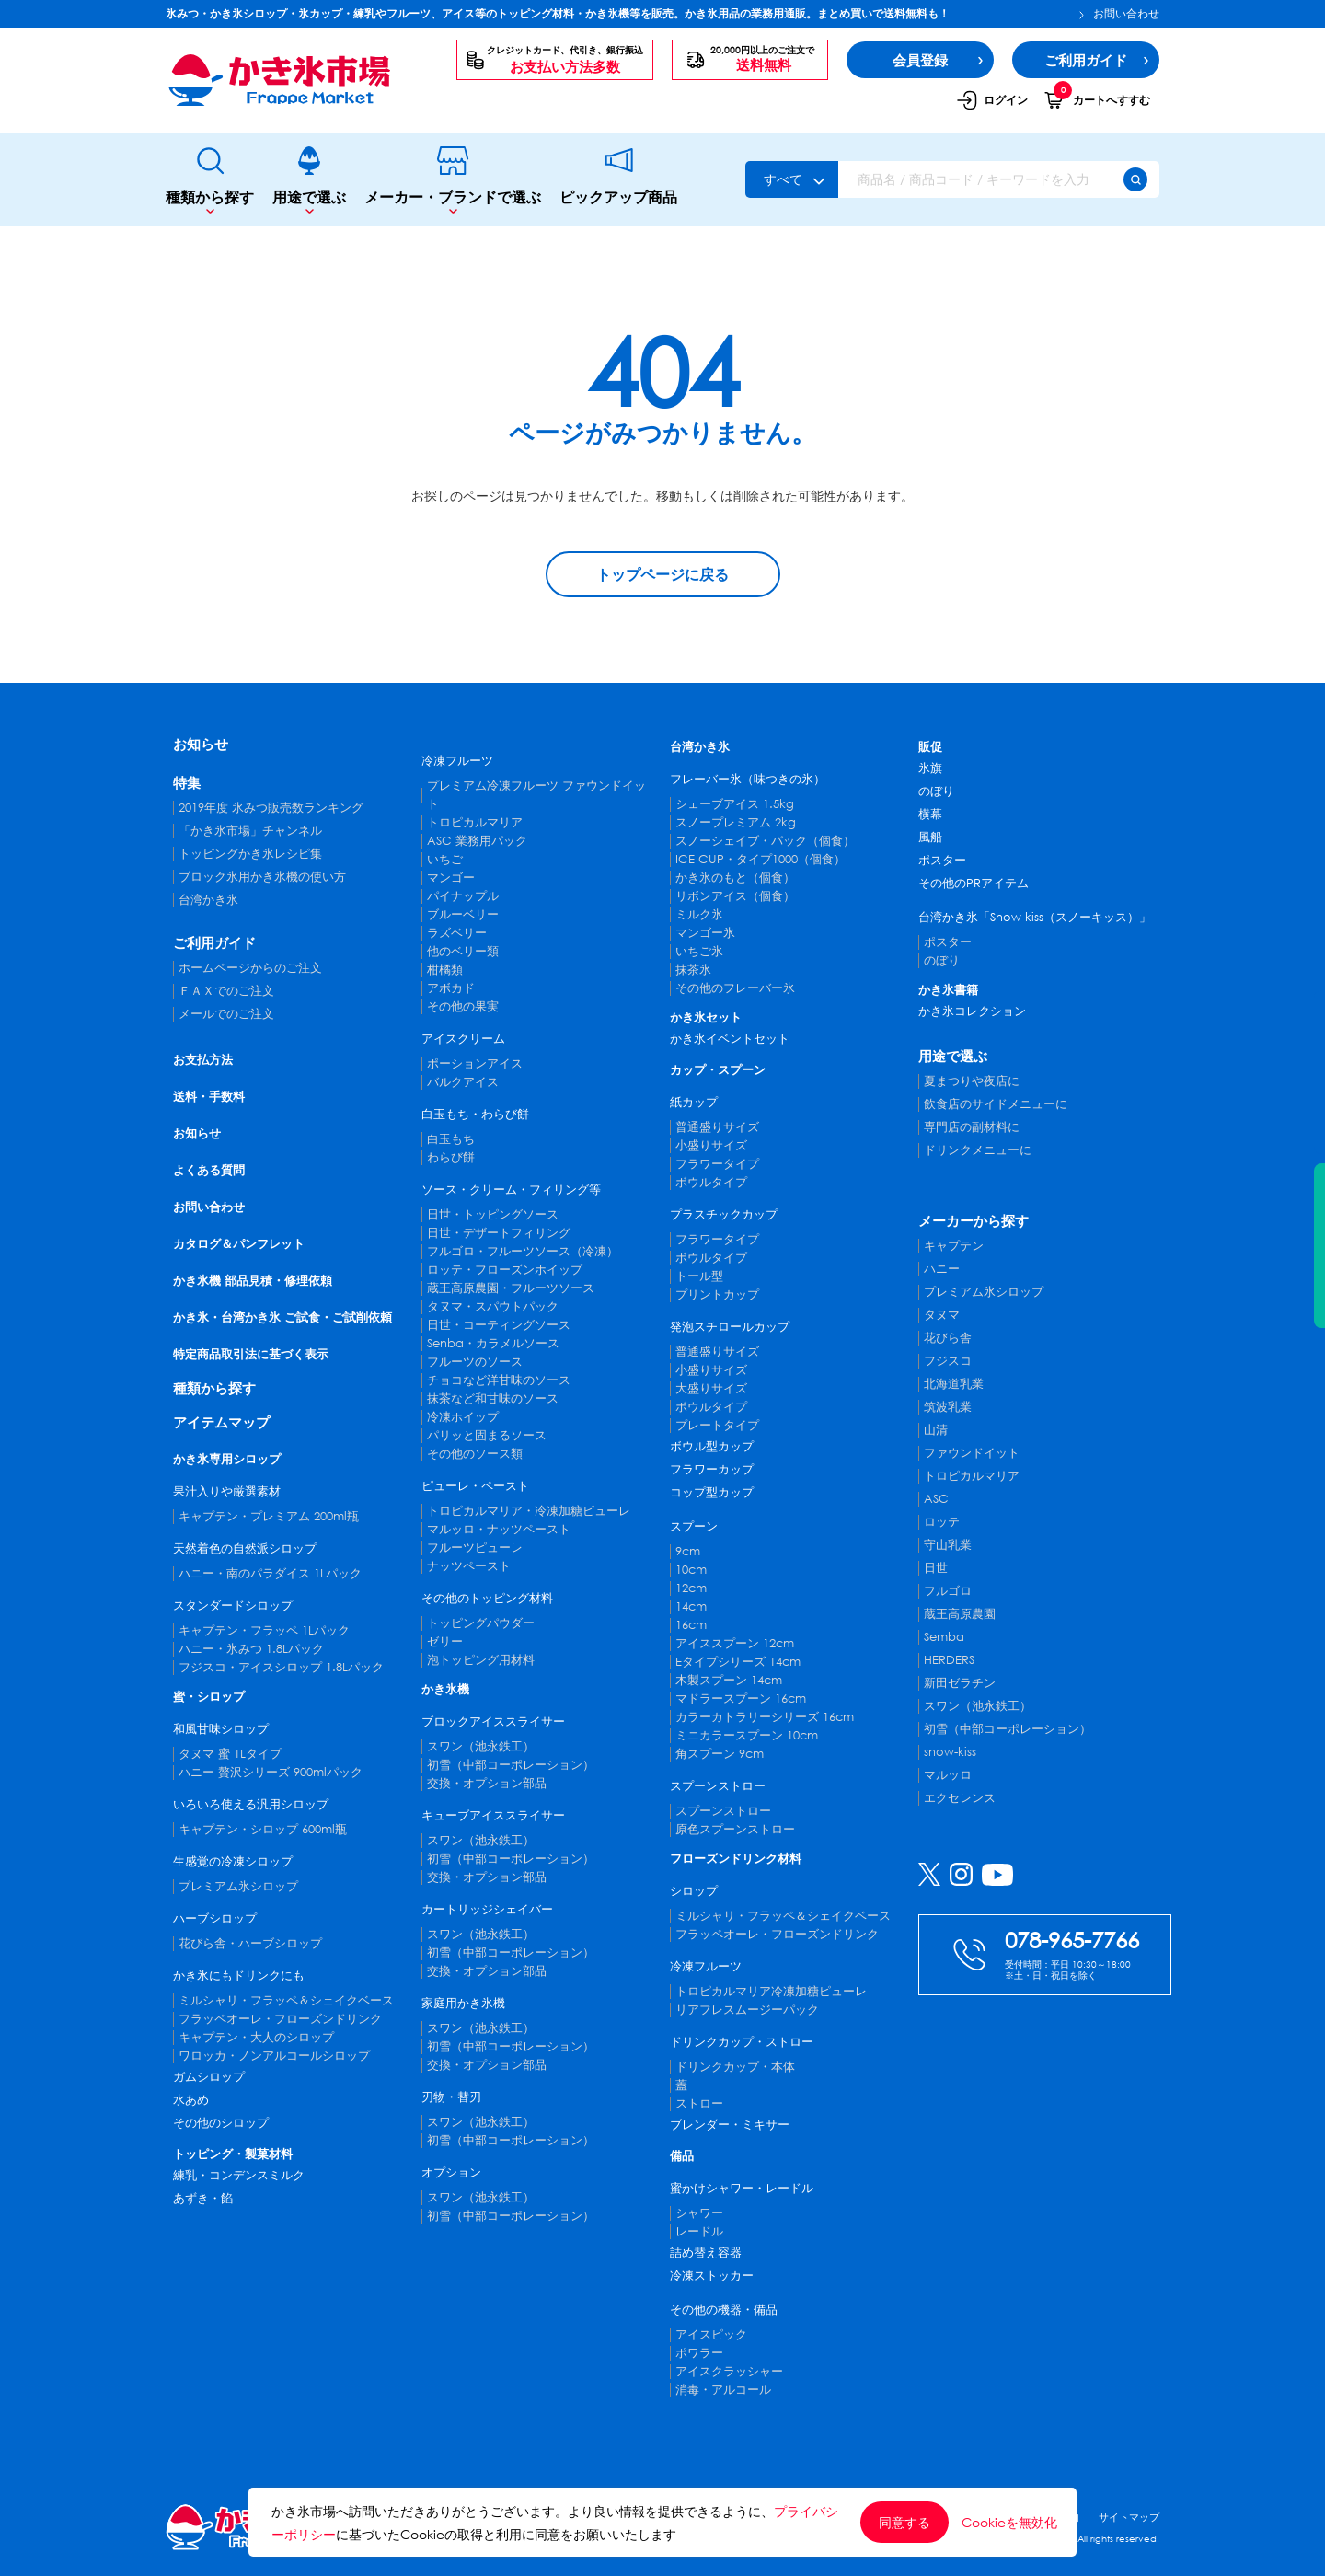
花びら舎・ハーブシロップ (250, 1943)
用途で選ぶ (309, 180)
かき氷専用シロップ (227, 1459)
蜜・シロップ (209, 1696)
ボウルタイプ (711, 1182)
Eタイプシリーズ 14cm (738, 1661)
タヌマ (942, 1315)
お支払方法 (203, 1060)
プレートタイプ (717, 1425)
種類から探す (210, 180)
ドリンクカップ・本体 (735, 2066)
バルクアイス (463, 1082)
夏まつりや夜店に (972, 1081)
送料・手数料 (209, 1096)
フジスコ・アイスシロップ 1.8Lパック (281, 1667)
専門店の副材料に (972, 1127)
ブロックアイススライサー (493, 1721)
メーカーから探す (973, 1220)
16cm (691, 1625)
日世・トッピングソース (493, 1214)
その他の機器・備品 (724, 2309)
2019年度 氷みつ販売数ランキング (271, 807)
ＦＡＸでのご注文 (226, 991)
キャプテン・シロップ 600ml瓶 (263, 1829)
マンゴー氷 (705, 933)
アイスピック (711, 2334)
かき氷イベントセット (729, 1038)
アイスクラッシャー (729, 2371)
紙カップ (694, 1102)
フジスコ (948, 1361)
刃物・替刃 (451, 2097)
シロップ (694, 1891)
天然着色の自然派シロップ (245, 1548)
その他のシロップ (221, 2123)
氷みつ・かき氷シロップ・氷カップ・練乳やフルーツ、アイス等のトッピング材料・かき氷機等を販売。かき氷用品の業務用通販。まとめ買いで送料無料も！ (558, 13)
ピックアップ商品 (618, 179)
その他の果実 (463, 1006)
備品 (682, 2156)
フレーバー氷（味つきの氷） (747, 779)
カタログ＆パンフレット (239, 1244)
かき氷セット (706, 1017)
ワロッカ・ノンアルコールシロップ (274, 2055)
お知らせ (200, 743)
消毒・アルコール (723, 2389)
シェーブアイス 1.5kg (734, 804)
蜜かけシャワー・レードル (741, 2188)
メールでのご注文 (226, 1014)
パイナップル (463, 896)
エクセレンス (960, 1798)
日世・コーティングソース (498, 1325)
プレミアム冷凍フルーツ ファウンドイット (536, 795)
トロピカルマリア (475, 822)
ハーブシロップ (215, 1918)
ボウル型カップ (712, 1446)
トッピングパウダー (481, 1623)
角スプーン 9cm (719, 1754)
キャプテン (954, 1245)
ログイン (992, 100)
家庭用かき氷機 (463, 2003)
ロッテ (942, 1522)
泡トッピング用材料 (481, 1660)
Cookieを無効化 (1009, 2522)
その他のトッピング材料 (487, 1598)
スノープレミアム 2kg (735, 822)
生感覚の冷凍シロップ (233, 1861)
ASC (936, 1499)
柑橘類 (445, 969)
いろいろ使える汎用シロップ (250, 1804)
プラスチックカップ (724, 1214)
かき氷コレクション (972, 1011)
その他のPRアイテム (973, 883)
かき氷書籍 (948, 990)
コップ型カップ (712, 1492)
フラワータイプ (717, 1164)
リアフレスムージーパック (747, 2009)
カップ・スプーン (718, 1070)
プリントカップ (717, 1294)
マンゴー (451, 877)
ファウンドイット (972, 1453)
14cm (691, 1606)
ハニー (942, 1268)
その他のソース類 (475, 1453)
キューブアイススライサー (493, 1815)
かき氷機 (445, 1689)
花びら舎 (948, 1338)
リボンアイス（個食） (735, 896)
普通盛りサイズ (717, 1127)
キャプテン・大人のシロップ (256, 2037)
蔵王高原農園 (960, 1614)
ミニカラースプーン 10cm (746, 1735)
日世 (936, 1568)
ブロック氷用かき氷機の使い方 (262, 876)
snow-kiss (950, 1752)
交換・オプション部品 (487, 1783)
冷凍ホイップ (463, 1417)
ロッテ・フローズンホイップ (504, 1269)
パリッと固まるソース (487, 1435)
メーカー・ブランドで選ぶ (452, 180)
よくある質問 (209, 1170)
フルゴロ (948, 1591)
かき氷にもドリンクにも (239, 1975)
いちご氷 (699, 951)
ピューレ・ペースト (475, 1486)
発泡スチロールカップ (729, 1326)
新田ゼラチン (960, 1683)
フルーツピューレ (475, 1547)
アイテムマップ (221, 1421)
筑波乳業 (948, 1407)
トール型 (699, 1276)
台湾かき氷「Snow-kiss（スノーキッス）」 (1034, 917)
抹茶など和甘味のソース (493, 1398)
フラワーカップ (712, 1469)
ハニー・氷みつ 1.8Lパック (251, 1649)
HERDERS (949, 1660)
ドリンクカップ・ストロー (741, 2042)
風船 (930, 837)
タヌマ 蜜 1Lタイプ (230, 1754)
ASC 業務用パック (477, 841)
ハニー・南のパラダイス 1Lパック (270, 1573)
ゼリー (445, 1641)
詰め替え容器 (706, 2252)
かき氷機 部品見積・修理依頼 (252, 1280)
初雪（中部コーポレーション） (510, 1765)
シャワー (699, 2213)
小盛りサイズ (711, 1145)
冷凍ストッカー (712, 2275)
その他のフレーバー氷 (735, 988)
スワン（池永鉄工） (481, 1746)
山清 (936, 1430)
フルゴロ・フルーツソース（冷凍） (522, 1251)
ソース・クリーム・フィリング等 (511, 1189)
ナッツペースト (469, 1566)
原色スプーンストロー (735, 1829)
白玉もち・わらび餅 (475, 1114)
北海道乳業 (954, 1384)
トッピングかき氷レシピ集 (250, 853)
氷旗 (930, 768)
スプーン (694, 1526)
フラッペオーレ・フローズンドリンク (280, 2019)
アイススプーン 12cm (734, 1643)
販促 (930, 747)
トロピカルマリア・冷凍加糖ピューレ (528, 1511)
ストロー (699, 2103)
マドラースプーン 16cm (740, 1698)
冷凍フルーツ (457, 760)
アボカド (451, 988)
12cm (691, 1588)
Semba (944, 1637)
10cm (691, 1569)
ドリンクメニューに (977, 1150)
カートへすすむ (1097, 99)
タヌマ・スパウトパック (493, 1306)
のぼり (936, 791)
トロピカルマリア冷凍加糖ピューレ (771, 1991)
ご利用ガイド (214, 942)
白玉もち (451, 1139)
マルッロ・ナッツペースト (498, 1529)
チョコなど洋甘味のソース (498, 1380)
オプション (451, 2172)
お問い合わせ (1119, 13)
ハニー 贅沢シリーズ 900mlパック (271, 1772)
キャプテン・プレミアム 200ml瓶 (269, 1516)
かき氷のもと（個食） (735, 877)
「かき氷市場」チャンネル (250, 830)
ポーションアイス (475, 1063)
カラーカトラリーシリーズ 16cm (764, 1717)
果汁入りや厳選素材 (227, 1491)
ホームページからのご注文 (250, 968)
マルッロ (948, 1775)
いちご (445, 859)
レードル (699, 2231)
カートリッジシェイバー (487, 1909)
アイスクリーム (463, 1038)
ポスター (942, 860)
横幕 (930, 814)
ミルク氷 (699, 914)
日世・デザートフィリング (498, 1233)
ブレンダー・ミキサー (729, 2124)
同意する (904, 2522)
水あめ (191, 2100)
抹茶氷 (693, 969)
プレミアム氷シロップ (238, 1886)
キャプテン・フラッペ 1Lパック (264, 1630)
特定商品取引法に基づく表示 (250, 1354)
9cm (687, 1551)
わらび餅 (451, 1157)
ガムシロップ (209, 2077)
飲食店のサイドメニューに (995, 1104)
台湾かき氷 (208, 899)
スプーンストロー (718, 1786)
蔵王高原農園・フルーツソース (510, 1288)
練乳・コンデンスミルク (239, 2175)
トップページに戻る (662, 573)
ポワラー (699, 2353)
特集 (187, 782)
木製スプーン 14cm (728, 1680)
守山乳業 (948, 1545)
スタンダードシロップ (233, 1605)
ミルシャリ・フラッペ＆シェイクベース (286, 2000)
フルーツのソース (475, 1361)
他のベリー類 (463, 951)
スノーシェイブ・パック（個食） (765, 841)
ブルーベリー (463, 914)
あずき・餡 (203, 2198)
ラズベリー (457, 933)
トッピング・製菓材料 (233, 2154)
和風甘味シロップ (221, 1729)
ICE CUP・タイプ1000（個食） (760, 859)
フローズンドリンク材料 (735, 1858)
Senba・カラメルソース (493, 1343)
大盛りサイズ (711, 1388)
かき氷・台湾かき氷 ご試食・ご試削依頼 (282, 1317)
